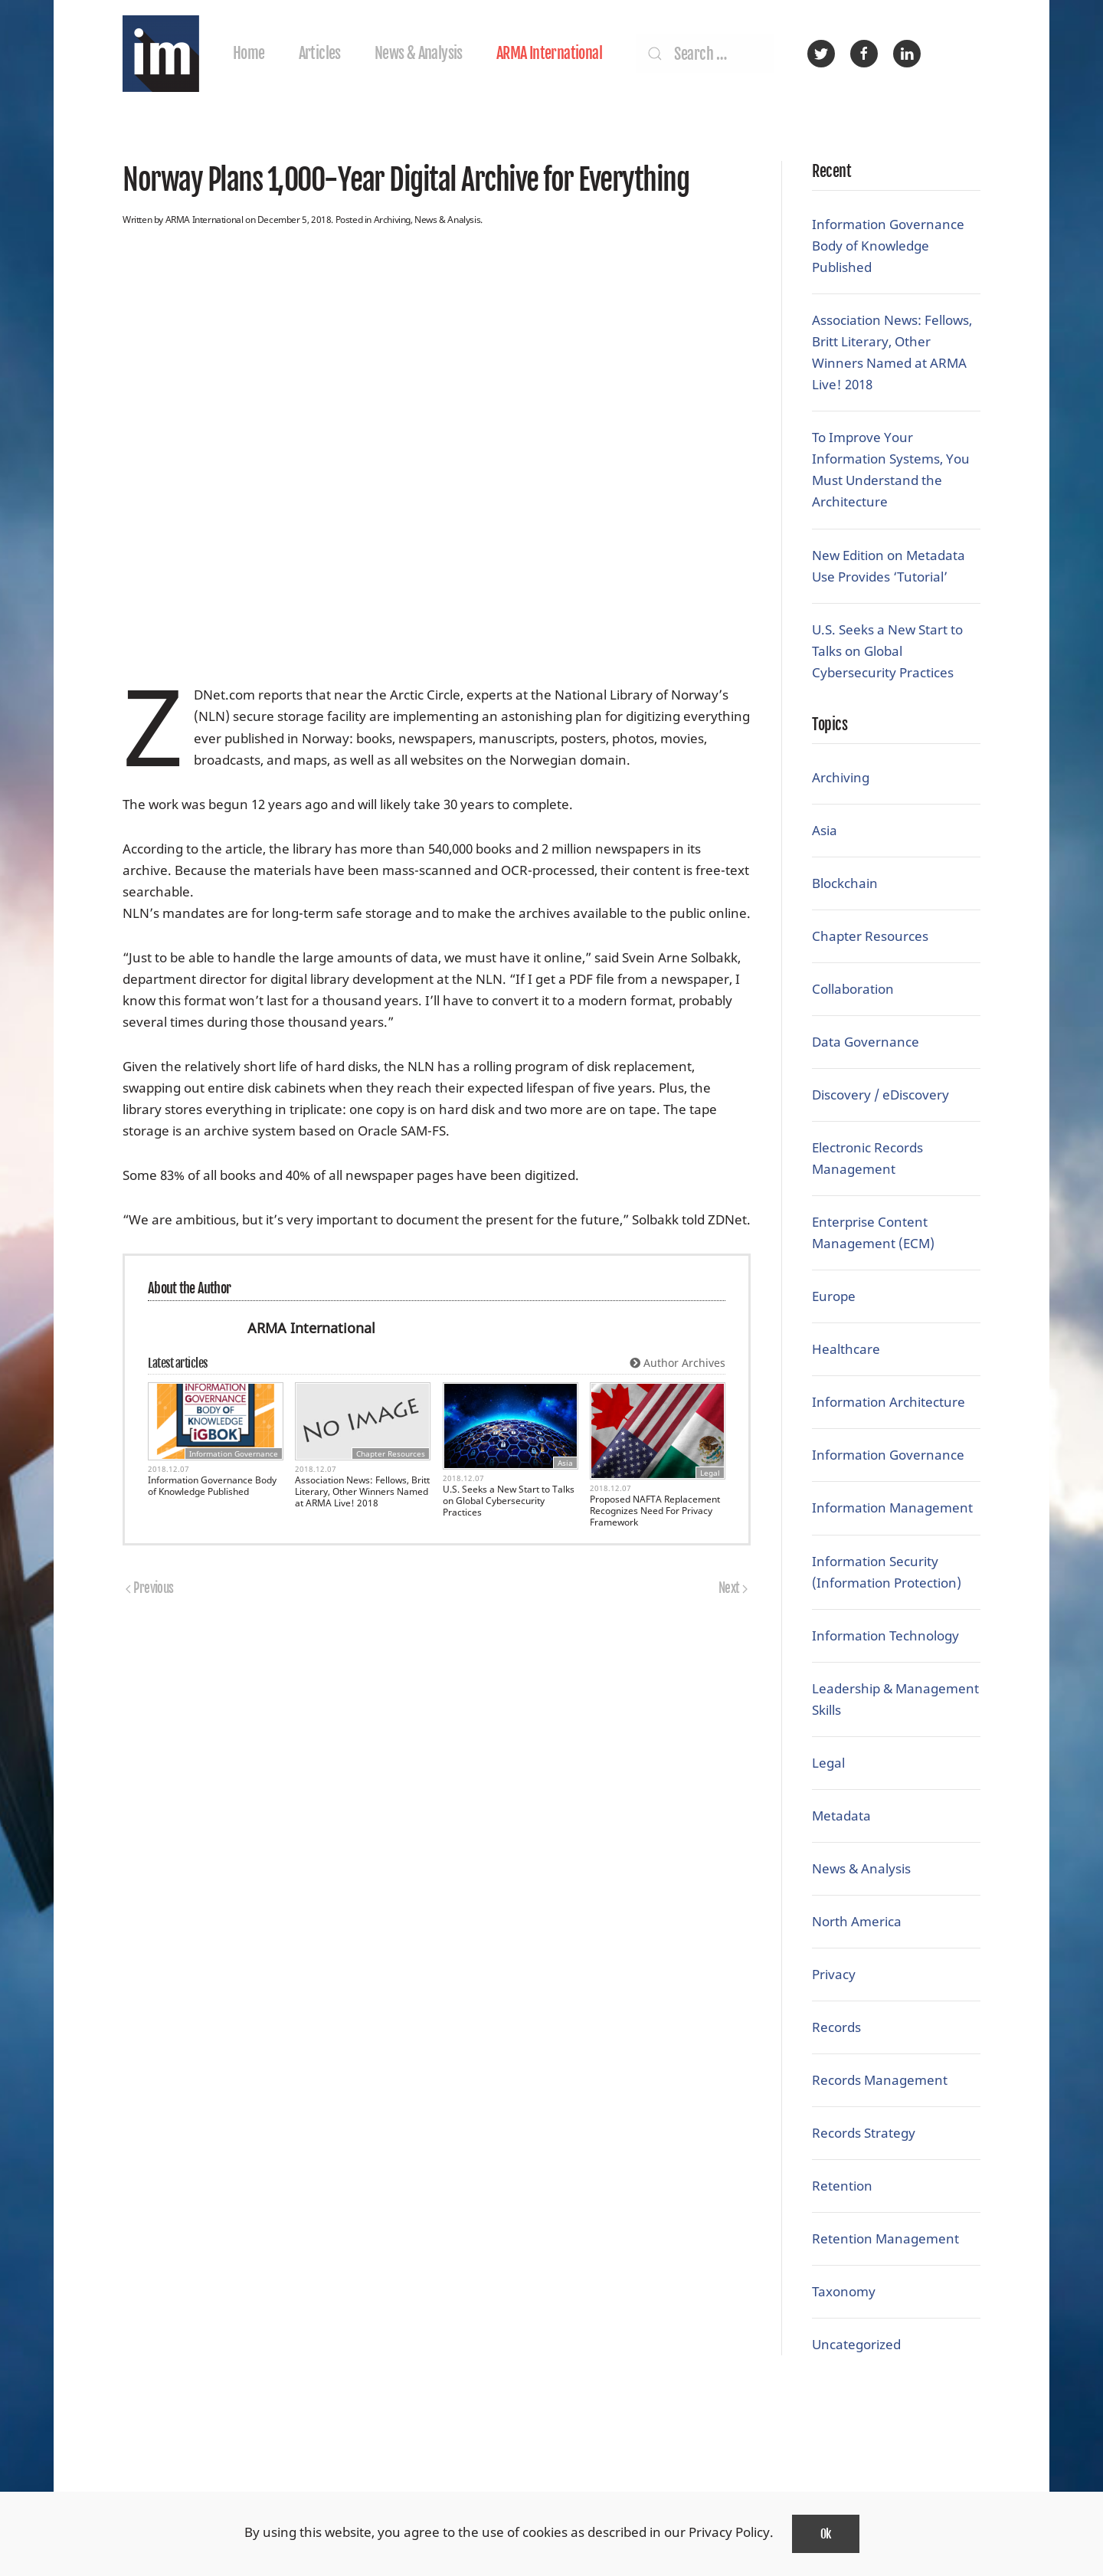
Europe (834, 1296)
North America (857, 1921)
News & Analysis (419, 53)
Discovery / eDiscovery (880, 1094)
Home (249, 53)
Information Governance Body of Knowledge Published (212, 1485)
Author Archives (677, 1362)
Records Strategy (863, 2133)
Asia (565, 1462)
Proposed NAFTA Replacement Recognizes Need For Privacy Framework (655, 1510)
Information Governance (233, 1453)
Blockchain (845, 883)
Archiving (392, 219)
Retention (842, 2185)
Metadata (841, 1815)
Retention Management (885, 2238)
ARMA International (549, 53)
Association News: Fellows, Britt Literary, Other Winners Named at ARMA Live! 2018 (362, 1491)
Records (836, 2027)
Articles (320, 53)
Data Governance (865, 1041)
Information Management (892, 1507)
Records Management (880, 2080)
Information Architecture (888, 1402)
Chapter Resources (390, 1453)
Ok (825, 2534)
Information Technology (885, 1635)
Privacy (834, 1974)
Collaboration (853, 989)
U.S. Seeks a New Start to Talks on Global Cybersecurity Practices (508, 1500)
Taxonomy (844, 2291)
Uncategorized (856, 2344)
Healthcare (846, 1349)
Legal (710, 1472)
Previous (150, 1588)
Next (733, 1588)
